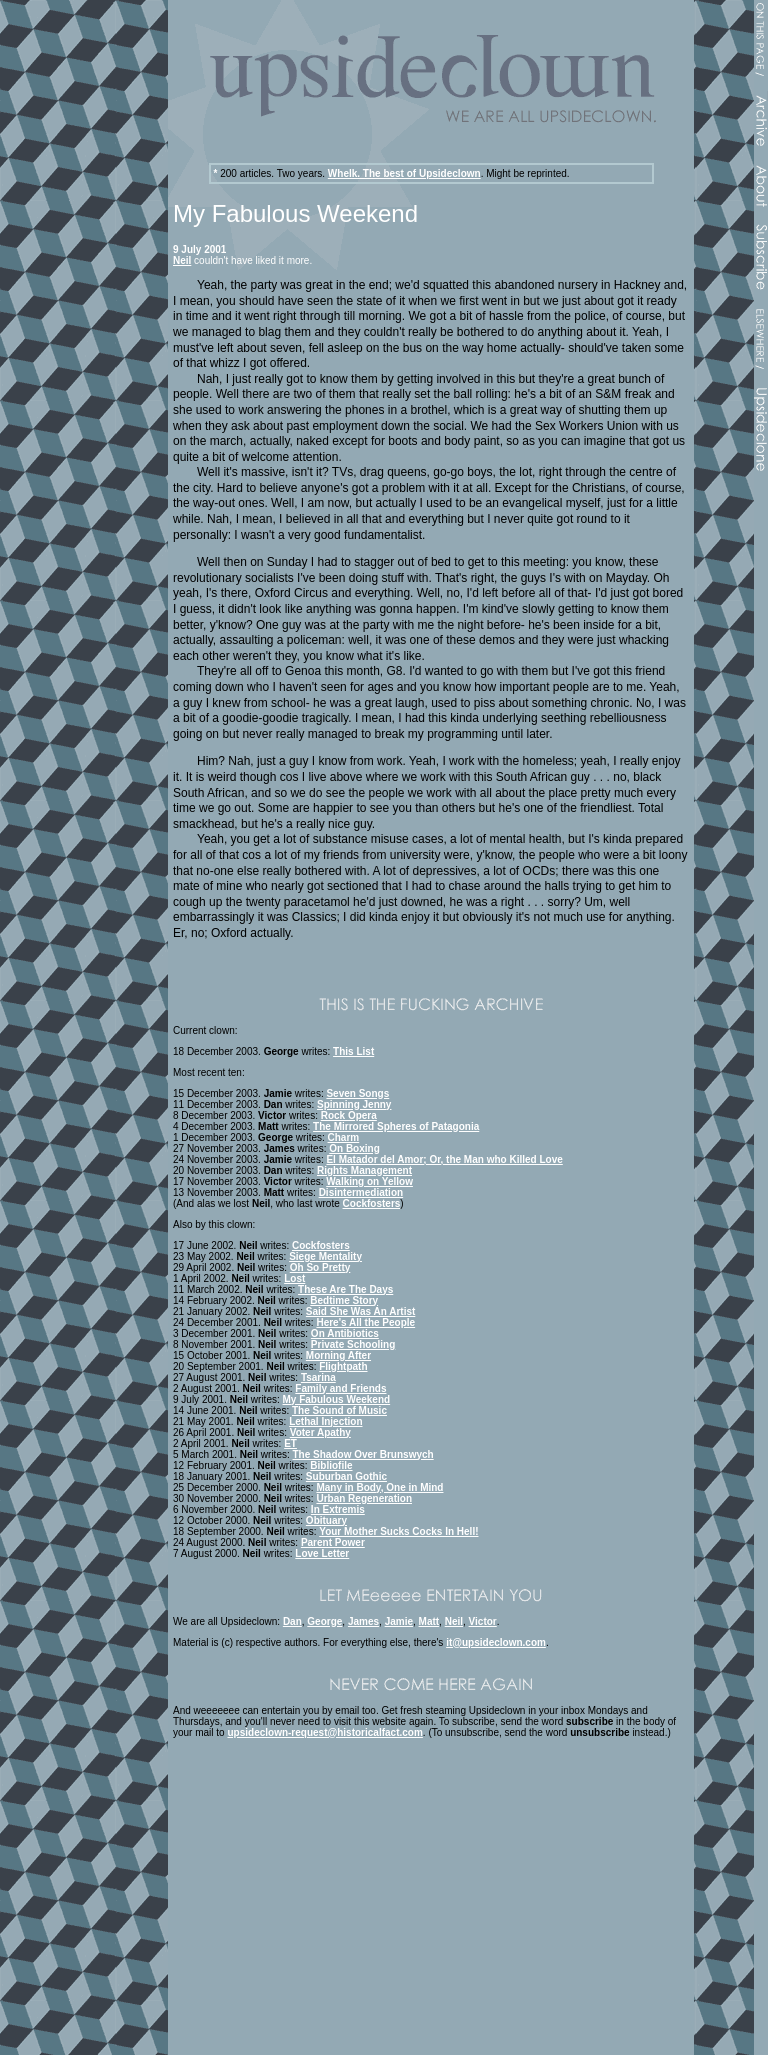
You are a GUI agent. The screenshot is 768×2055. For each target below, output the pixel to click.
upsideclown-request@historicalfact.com (324, 1732)
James (363, 1621)
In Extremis (338, 1509)
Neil (182, 260)
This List (353, 1051)
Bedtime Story (344, 1300)
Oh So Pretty (320, 1267)
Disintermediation (361, 1192)
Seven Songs (357, 1093)
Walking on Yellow (369, 1181)
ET (290, 1443)
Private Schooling (353, 1344)
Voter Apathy (320, 1432)
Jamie (399, 1621)
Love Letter (322, 1553)
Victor (483, 1621)
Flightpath (343, 1366)
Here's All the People (365, 1322)
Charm (344, 1137)
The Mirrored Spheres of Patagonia (396, 1126)
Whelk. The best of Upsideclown (404, 173)
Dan (292, 1621)
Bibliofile (331, 1465)
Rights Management (364, 1170)
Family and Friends (340, 1388)
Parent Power (333, 1542)
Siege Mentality (325, 1256)
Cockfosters (372, 1203)
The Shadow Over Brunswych (363, 1454)
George (324, 1621)
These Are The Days (345, 1289)
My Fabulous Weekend (337, 1399)
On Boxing (354, 1148)
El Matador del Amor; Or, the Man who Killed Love (444, 1159)
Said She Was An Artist (360, 1311)
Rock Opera (349, 1115)
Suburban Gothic (346, 1476)
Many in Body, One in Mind (379, 1487)
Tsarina (318, 1377)
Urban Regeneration (364, 1498)
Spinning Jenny (354, 1104)
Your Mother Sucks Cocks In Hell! (398, 1531)
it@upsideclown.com (496, 1642)
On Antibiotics (345, 1333)
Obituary (326, 1520)
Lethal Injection (325, 1421)
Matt (429, 1621)
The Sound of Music (339, 1410)
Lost (294, 1278)
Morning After (338, 1355)
